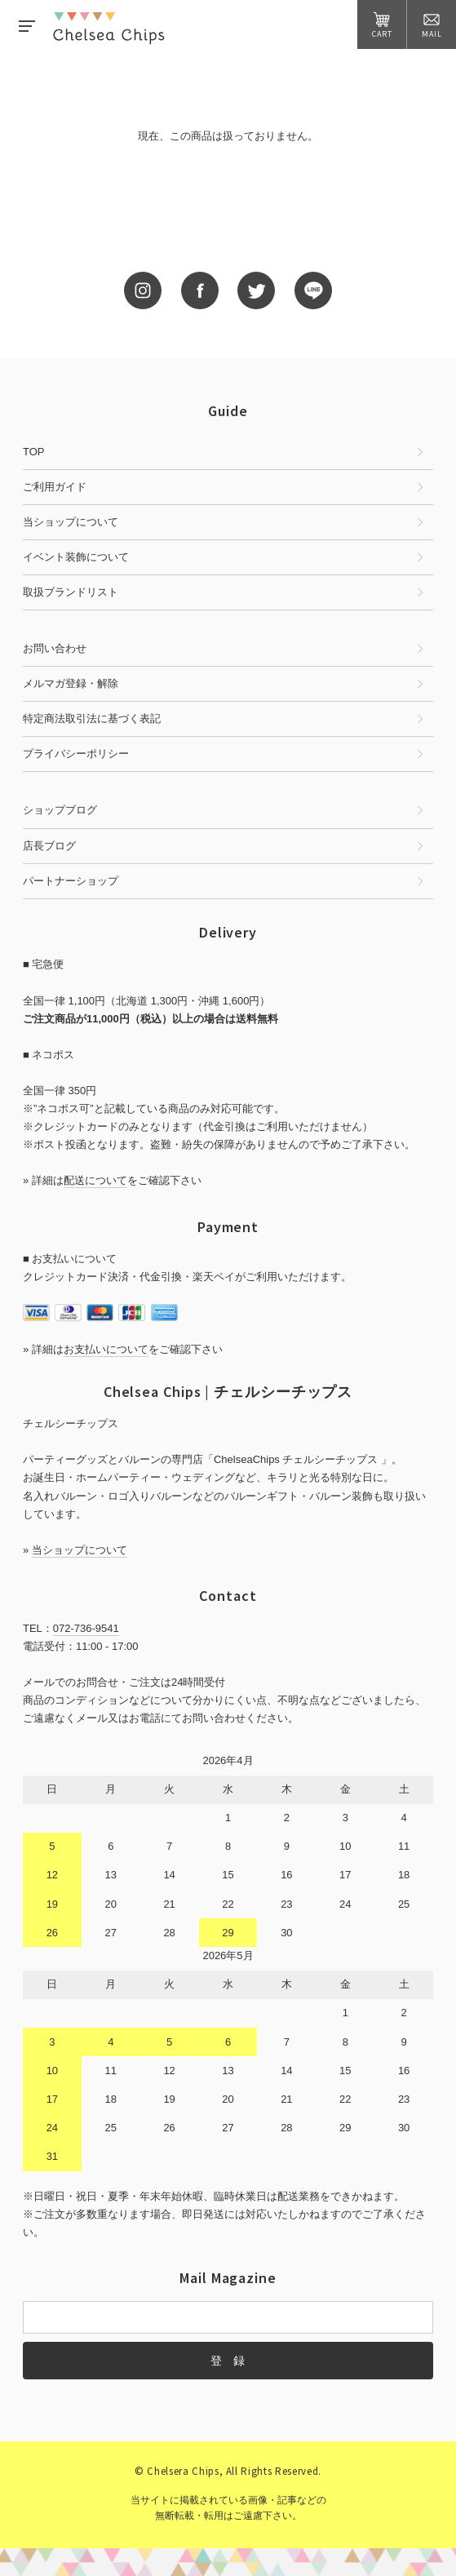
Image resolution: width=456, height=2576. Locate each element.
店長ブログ (49, 846)
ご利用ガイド (54, 487)
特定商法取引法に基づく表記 (92, 718)
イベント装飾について (76, 557)
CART (382, 25)
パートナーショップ (70, 881)
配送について (95, 1180)
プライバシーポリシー (76, 753)
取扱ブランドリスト (70, 592)
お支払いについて (106, 1349)
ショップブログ (60, 810)
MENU (27, 26)
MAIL (432, 25)
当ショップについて (70, 522)
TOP (34, 452)
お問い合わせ (54, 648)
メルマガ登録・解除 (70, 683)
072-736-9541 (86, 1628)
